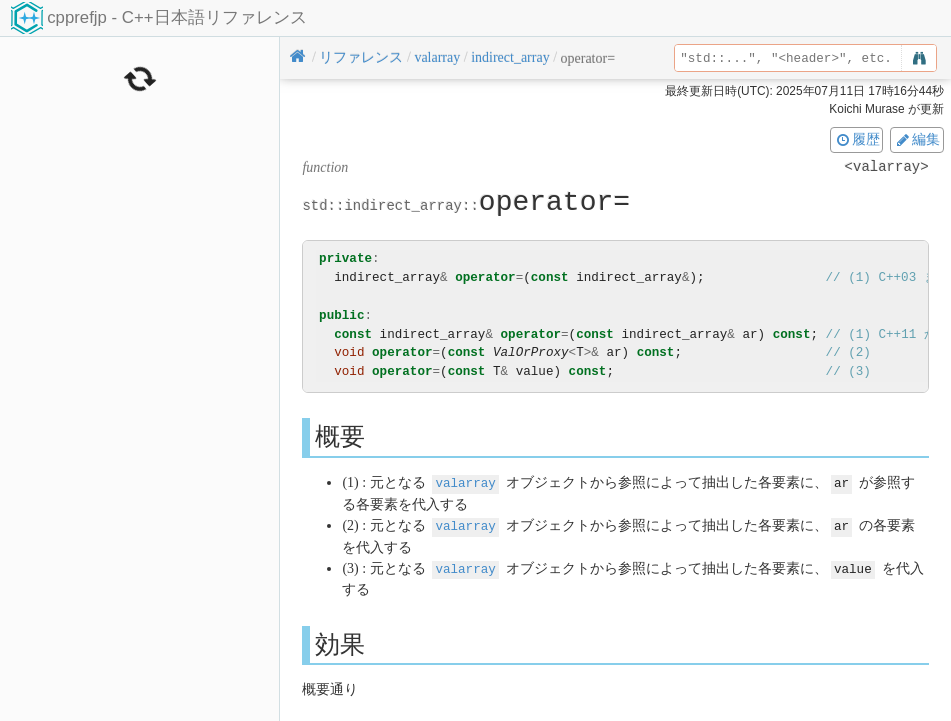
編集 (917, 139)
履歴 (857, 139)
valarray (465, 482)
